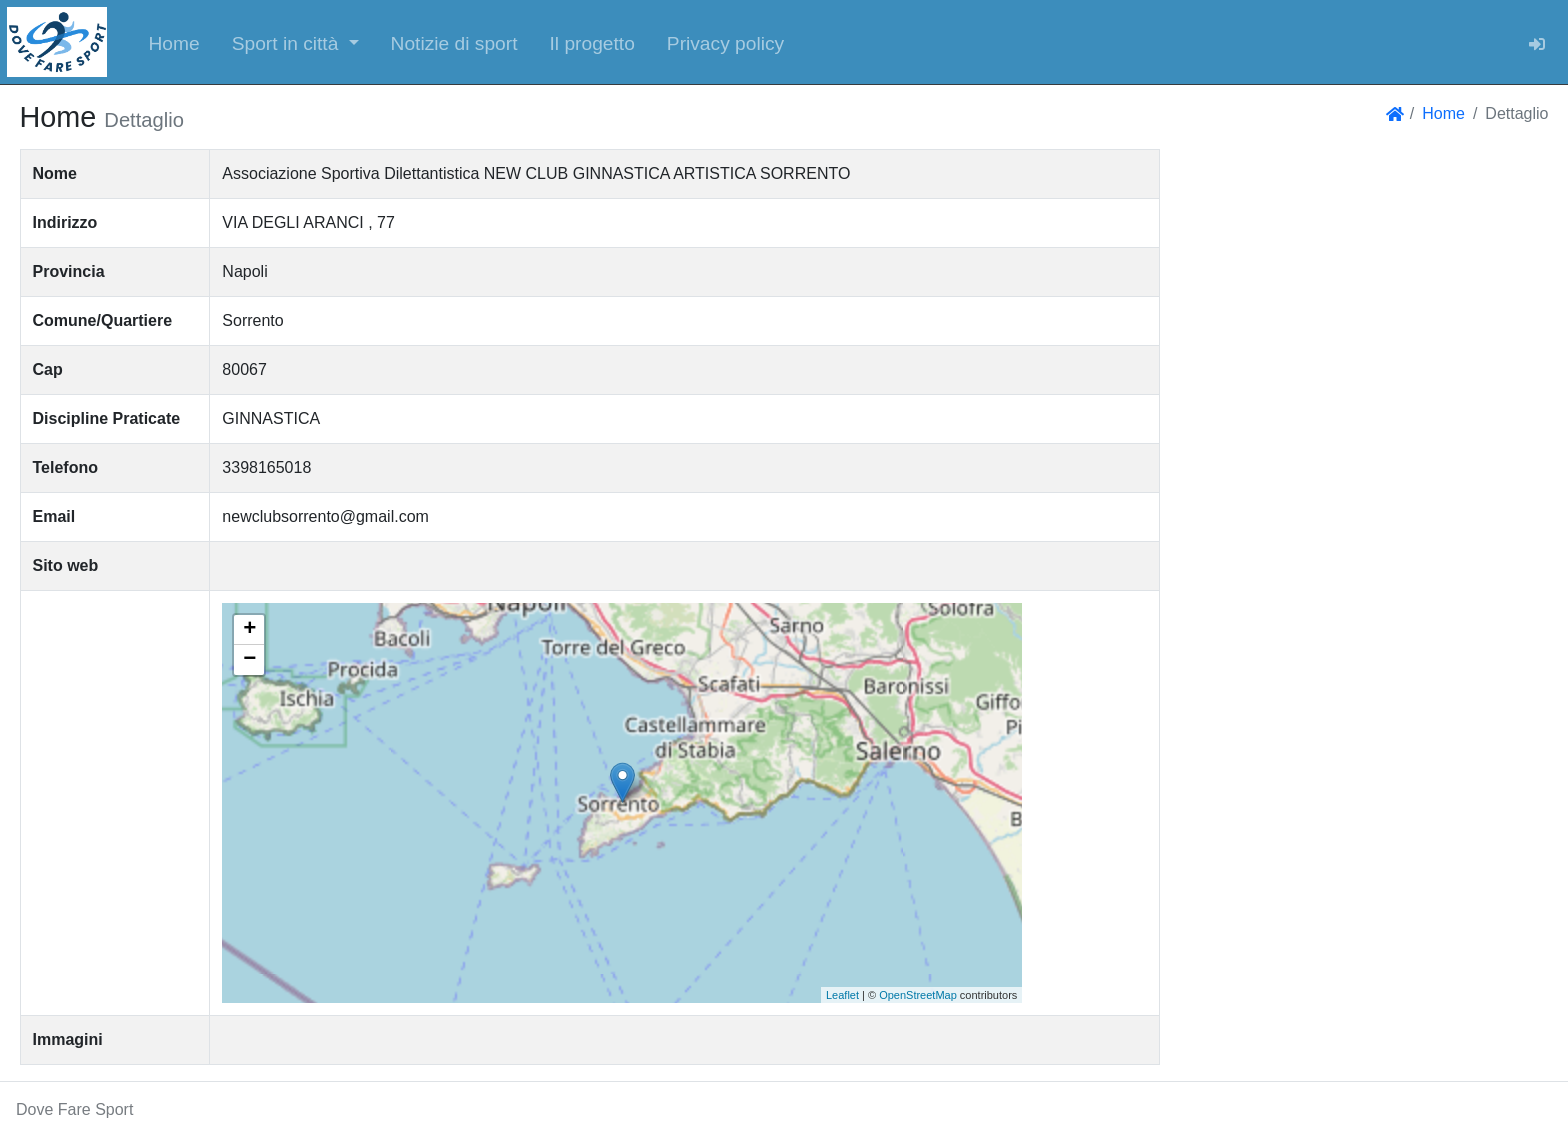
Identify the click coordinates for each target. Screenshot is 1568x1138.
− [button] (249, 660)
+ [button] (249, 630)
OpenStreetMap (918, 995)
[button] (295, 42)
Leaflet (842, 995)
